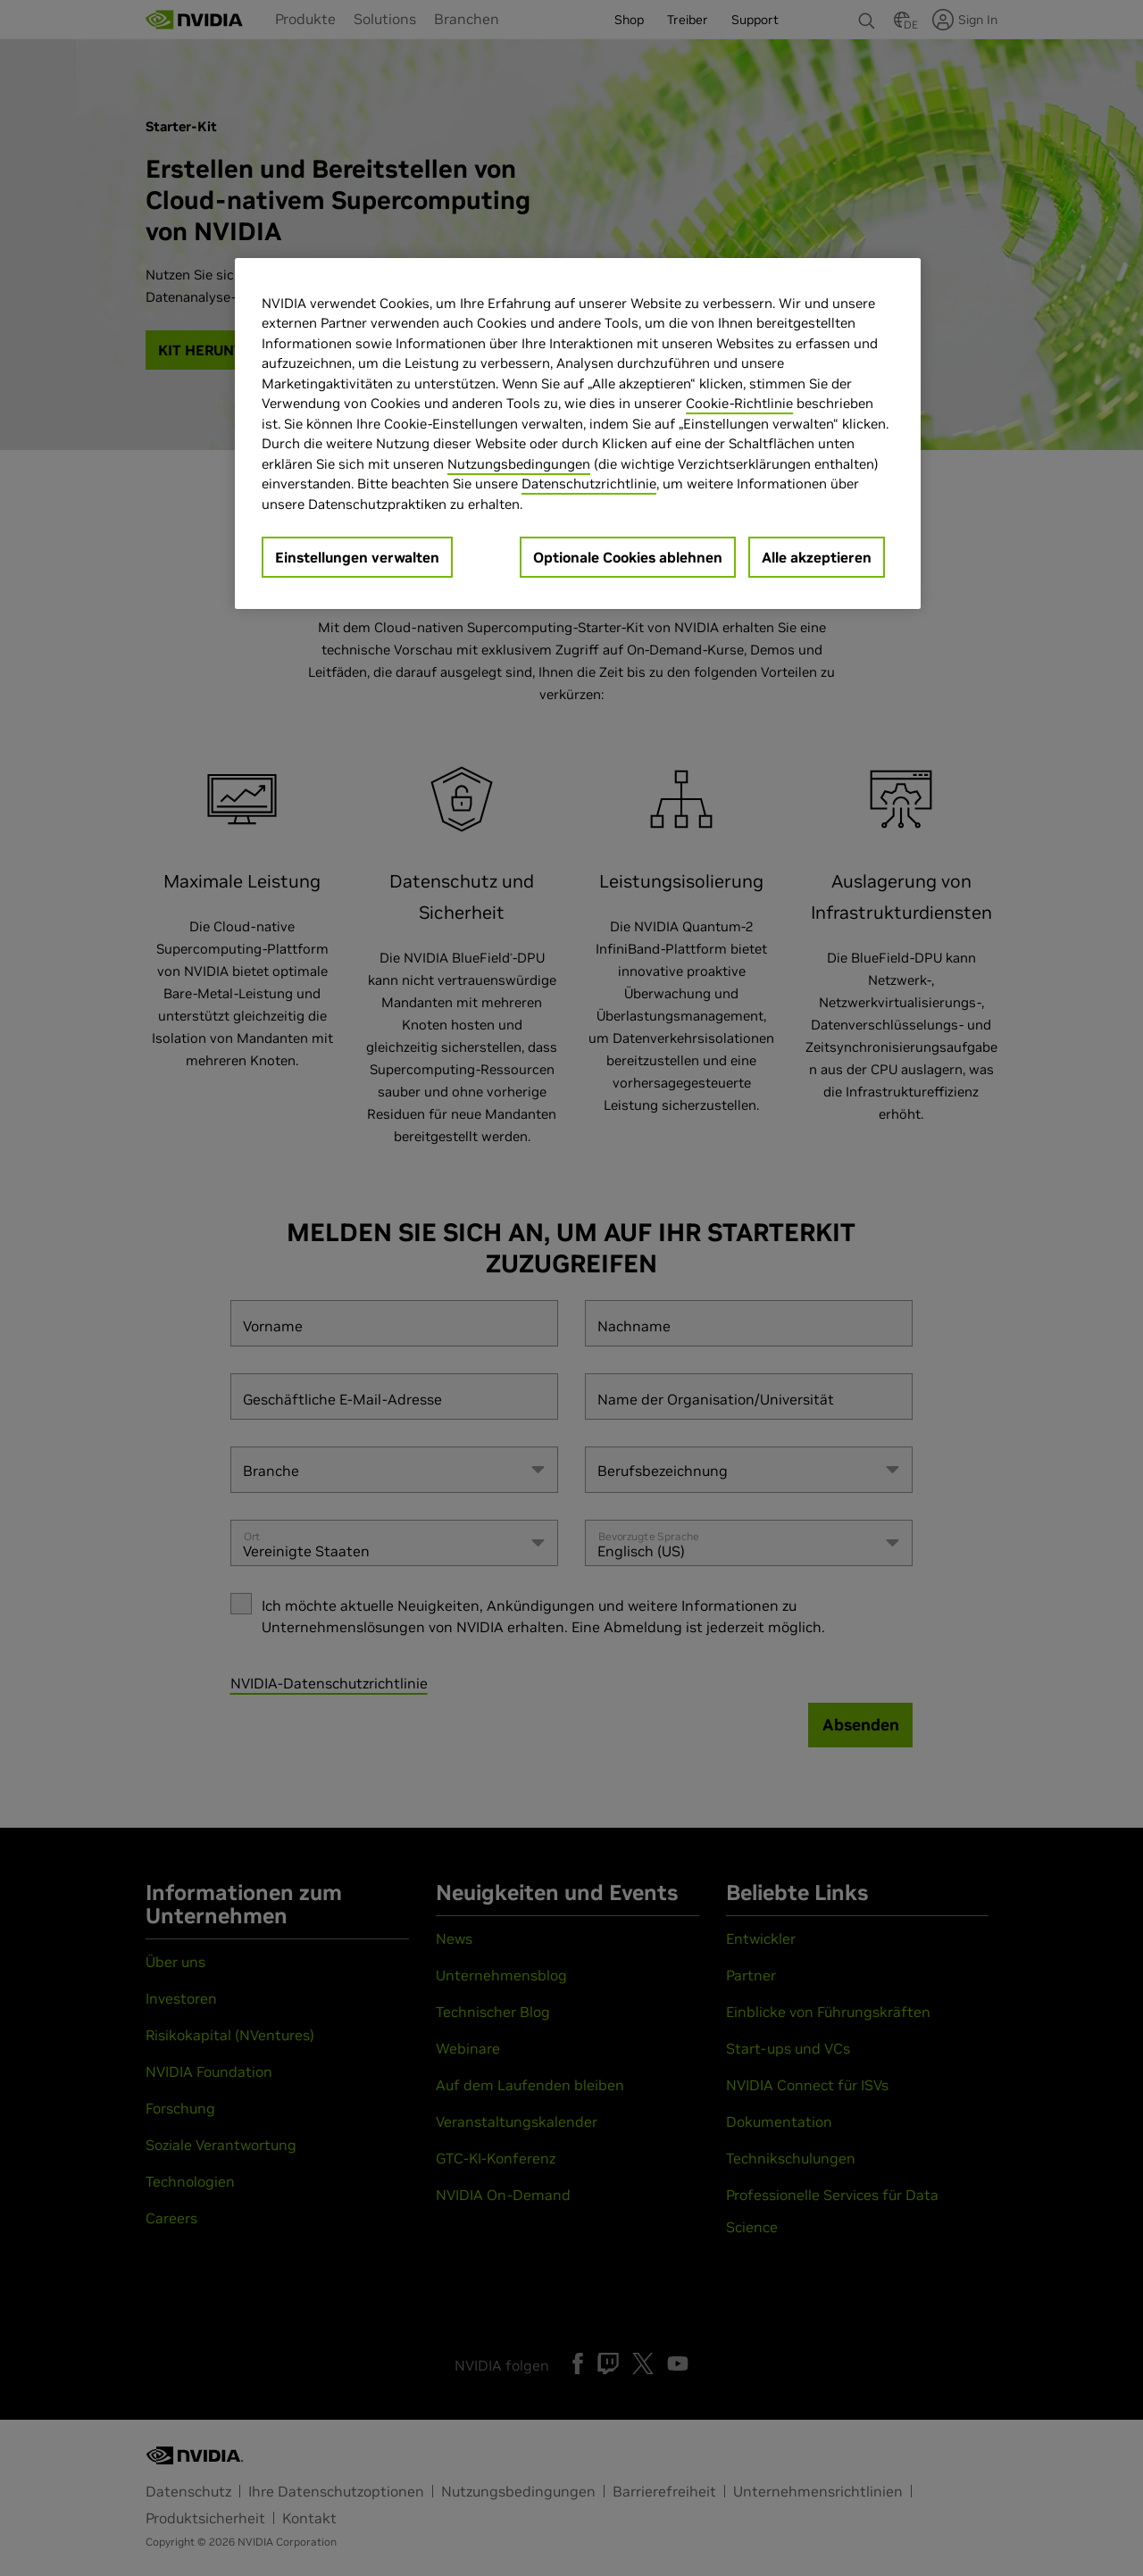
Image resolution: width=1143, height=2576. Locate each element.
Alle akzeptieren (817, 557)
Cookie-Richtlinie (739, 403)
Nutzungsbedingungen (518, 463)
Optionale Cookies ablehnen (627, 557)
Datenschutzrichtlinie (588, 483)
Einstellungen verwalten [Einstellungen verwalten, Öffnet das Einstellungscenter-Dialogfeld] (357, 557)
